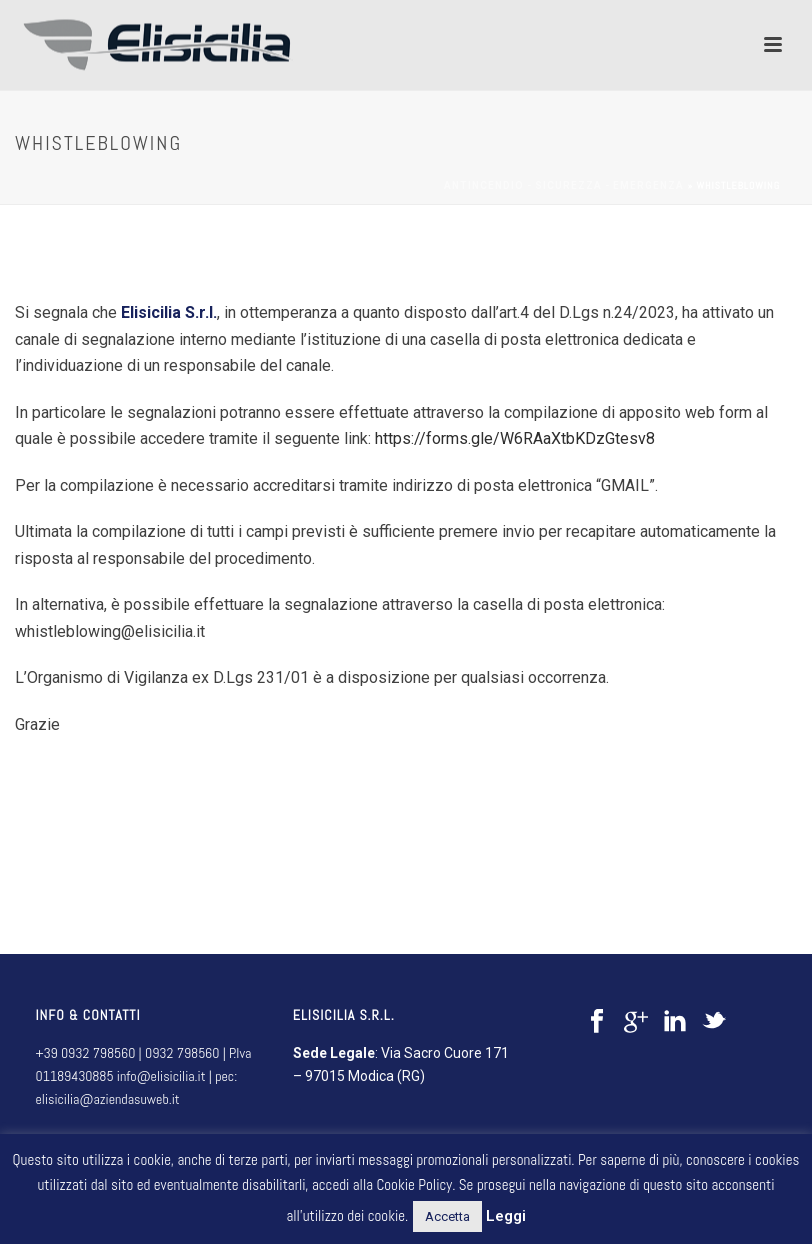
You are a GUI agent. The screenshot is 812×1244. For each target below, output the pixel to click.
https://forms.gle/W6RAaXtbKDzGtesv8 (515, 438)
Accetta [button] (447, 1216)
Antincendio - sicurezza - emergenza (564, 185)
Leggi (506, 1216)
